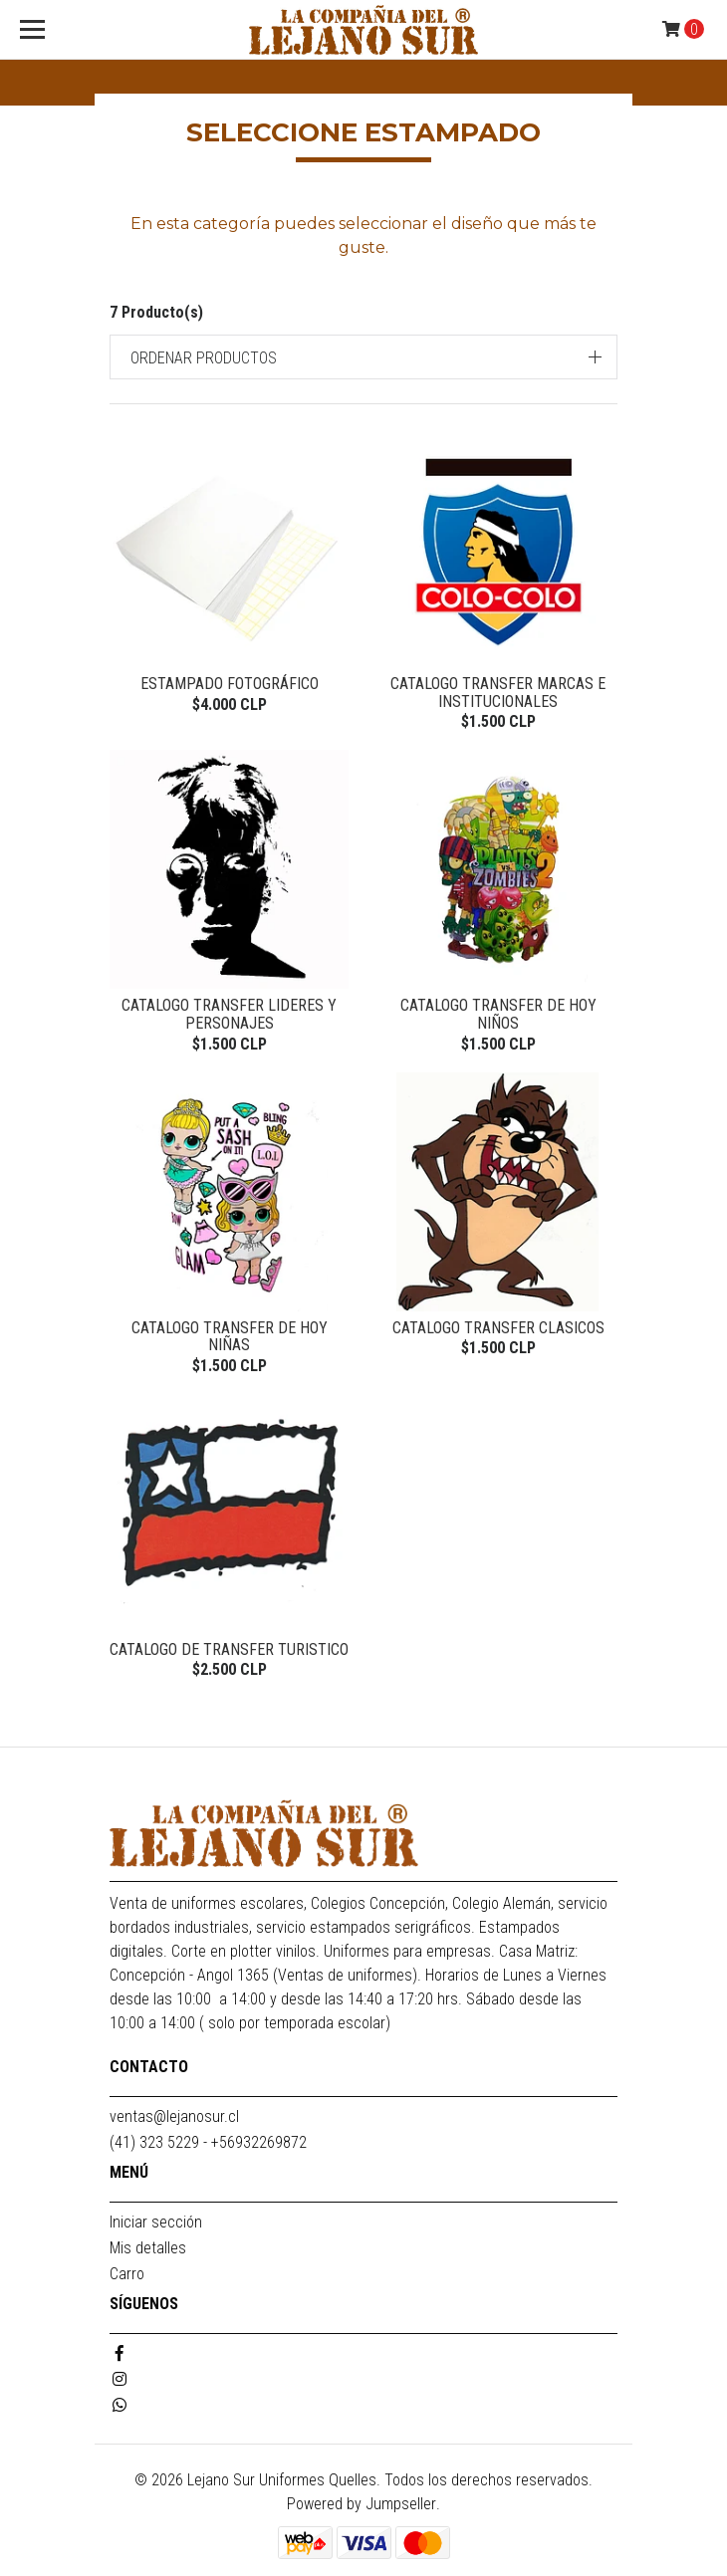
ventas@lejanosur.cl (174, 2116)
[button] (363, 357)
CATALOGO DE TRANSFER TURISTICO (229, 1649)
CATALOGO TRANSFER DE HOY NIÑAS (229, 1336)
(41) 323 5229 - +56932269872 (208, 2142)
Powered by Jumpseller (361, 2503)
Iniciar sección (156, 2222)
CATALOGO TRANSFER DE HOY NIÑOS (498, 1014)
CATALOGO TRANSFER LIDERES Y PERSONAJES (229, 1014)
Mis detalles (148, 2247)
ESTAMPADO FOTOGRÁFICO (229, 683)
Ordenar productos (203, 358)
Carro (127, 2273)
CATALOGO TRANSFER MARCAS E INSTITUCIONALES (498, 692)
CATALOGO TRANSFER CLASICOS (498, 1327)
